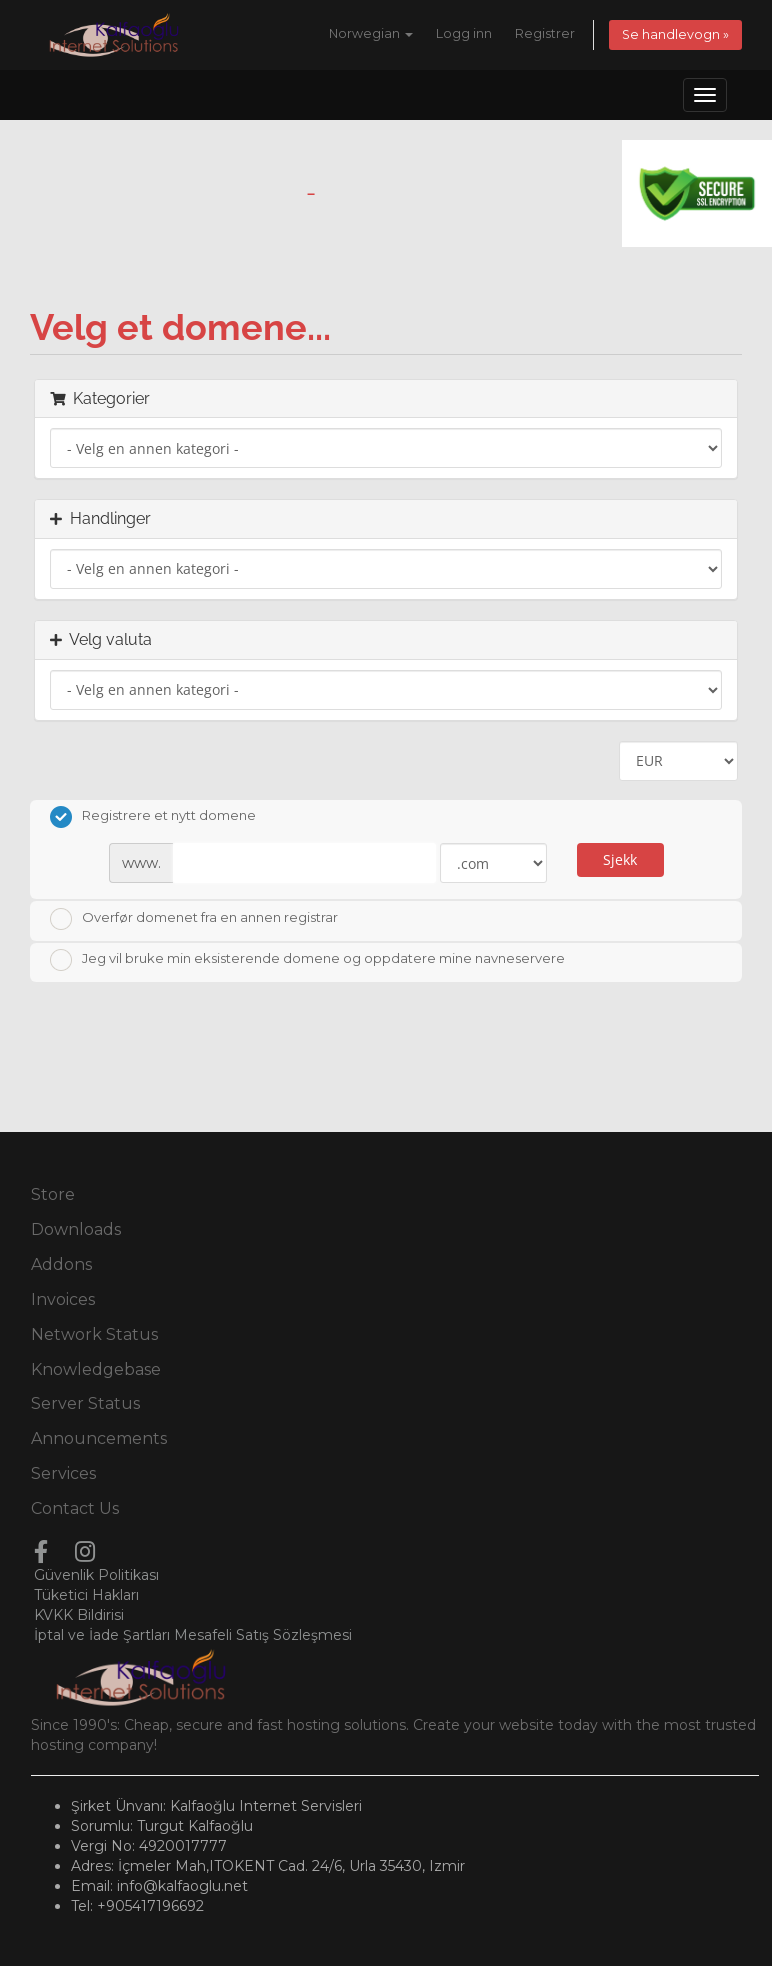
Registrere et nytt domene (153, 817)
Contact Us (75, 1508)
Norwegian (371, 33)
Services (63, 1473)
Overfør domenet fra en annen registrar (194, 919)
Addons (61, 1264)
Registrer (545, 33)
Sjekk (620, 859)
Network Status (94, 1334)
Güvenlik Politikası (96, 1575)
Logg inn (464, 33)
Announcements (99, 1438)
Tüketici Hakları (86, 1595)
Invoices (63, 1299)
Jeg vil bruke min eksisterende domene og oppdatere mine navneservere (307, 960)
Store (53, 1194)
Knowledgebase (96, 1369)
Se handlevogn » (675, 34)
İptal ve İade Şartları (102, 1635)
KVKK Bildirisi (79, 1615)
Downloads (76, 1229)
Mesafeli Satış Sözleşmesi (263, 1635)
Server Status (85, 1403)
